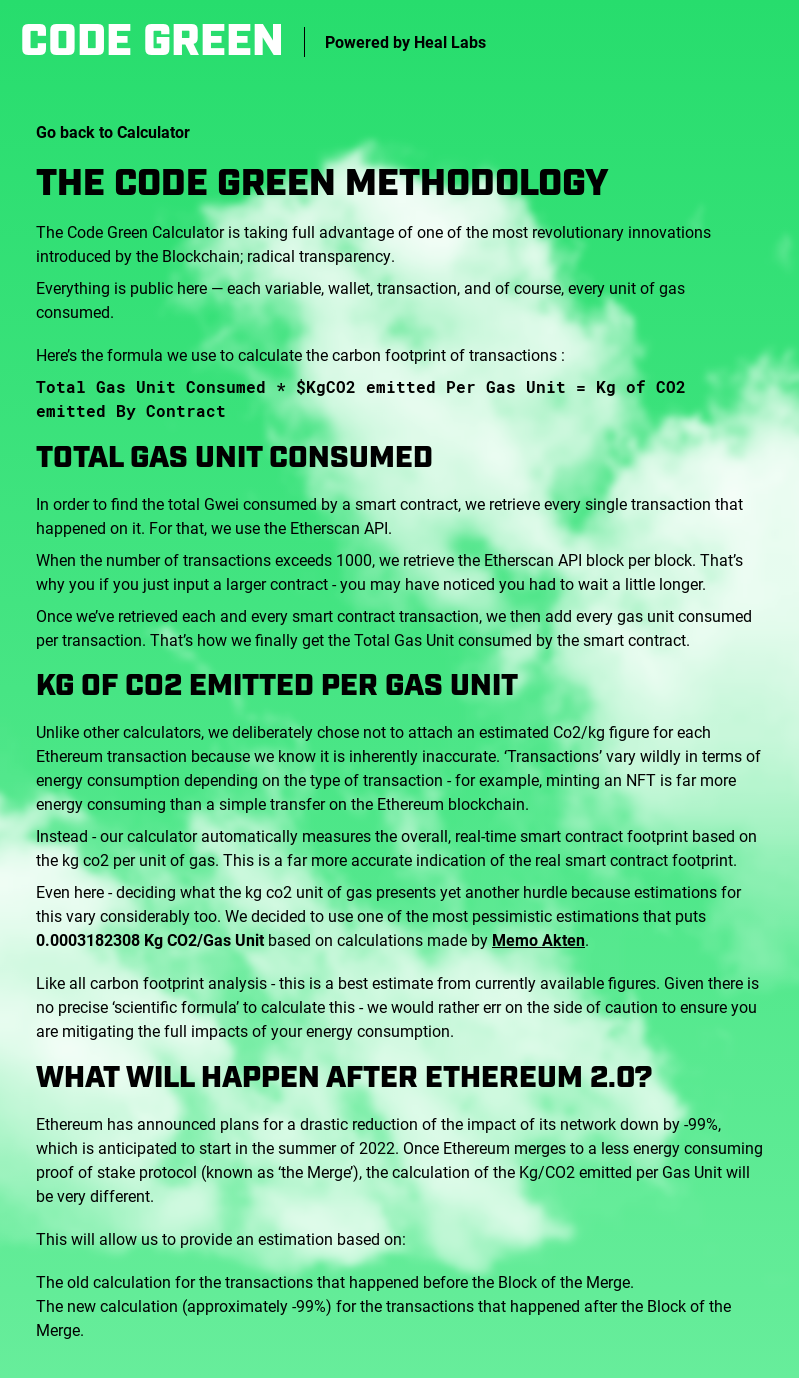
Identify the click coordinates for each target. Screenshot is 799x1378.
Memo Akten (538, 939)
